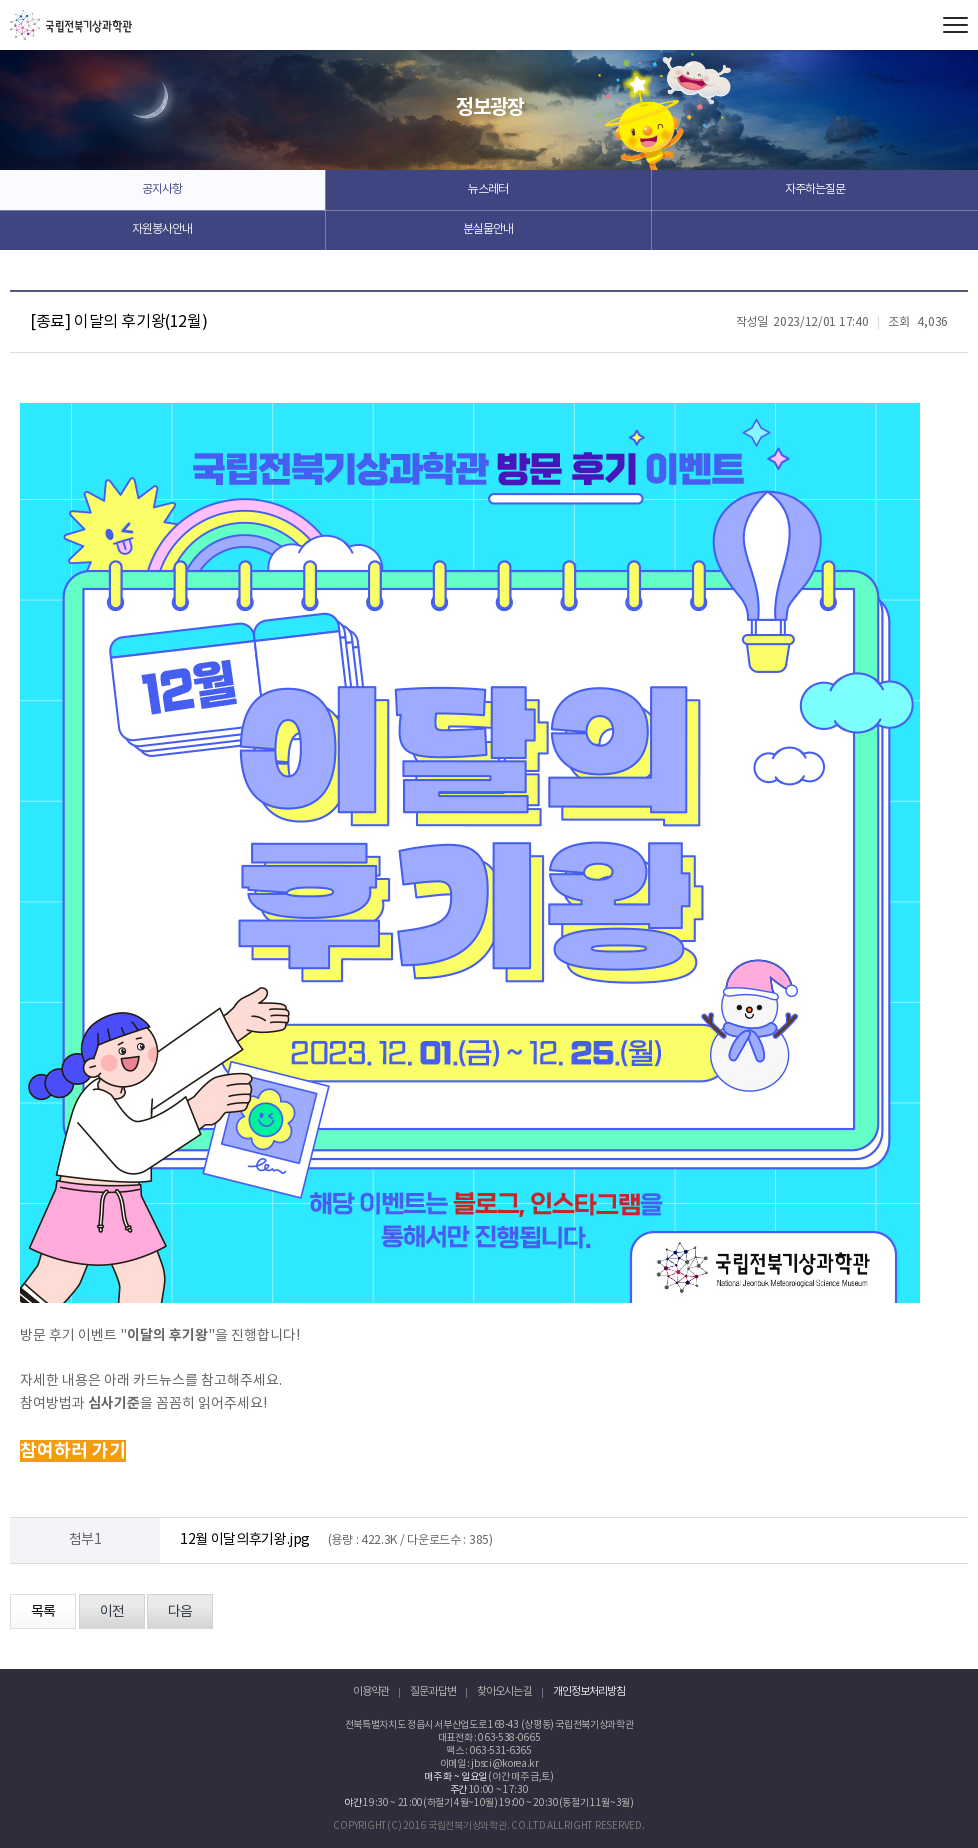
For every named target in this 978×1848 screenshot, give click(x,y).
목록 (43, 1612)
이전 (112, 1612)
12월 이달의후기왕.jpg (245, 1540)
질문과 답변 (433, 1691)
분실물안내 (488, 229)
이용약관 (371, 1691)
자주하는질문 (815, 189)
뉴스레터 (488, 189)
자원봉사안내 (162, 229)
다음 (180, 1612)
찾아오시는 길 (504, 1691)
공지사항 (162, 189)
